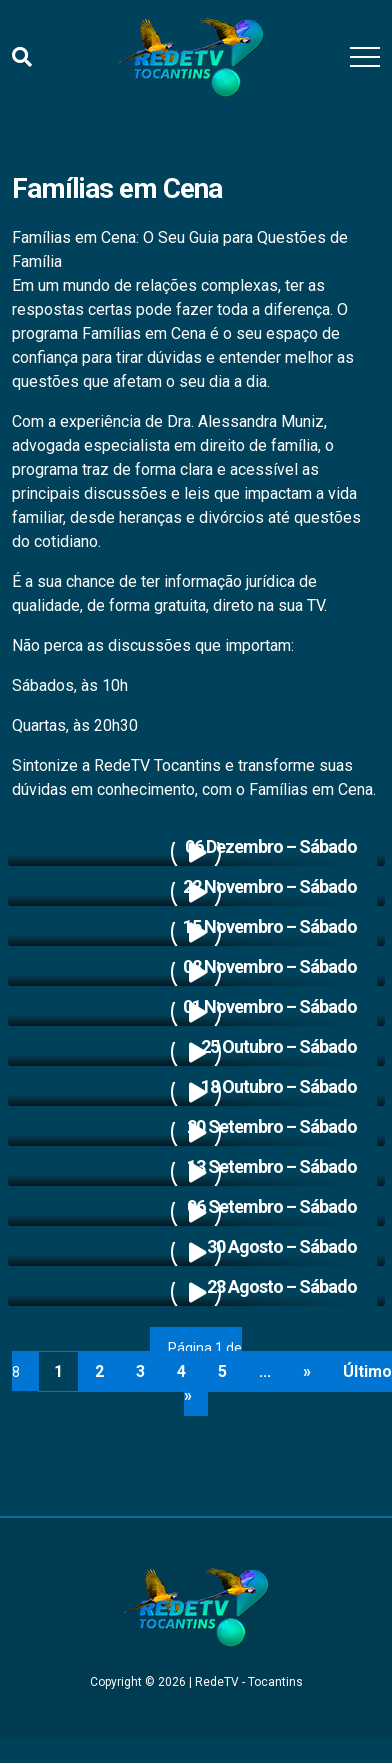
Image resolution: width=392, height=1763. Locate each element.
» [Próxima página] (307, 1371)
